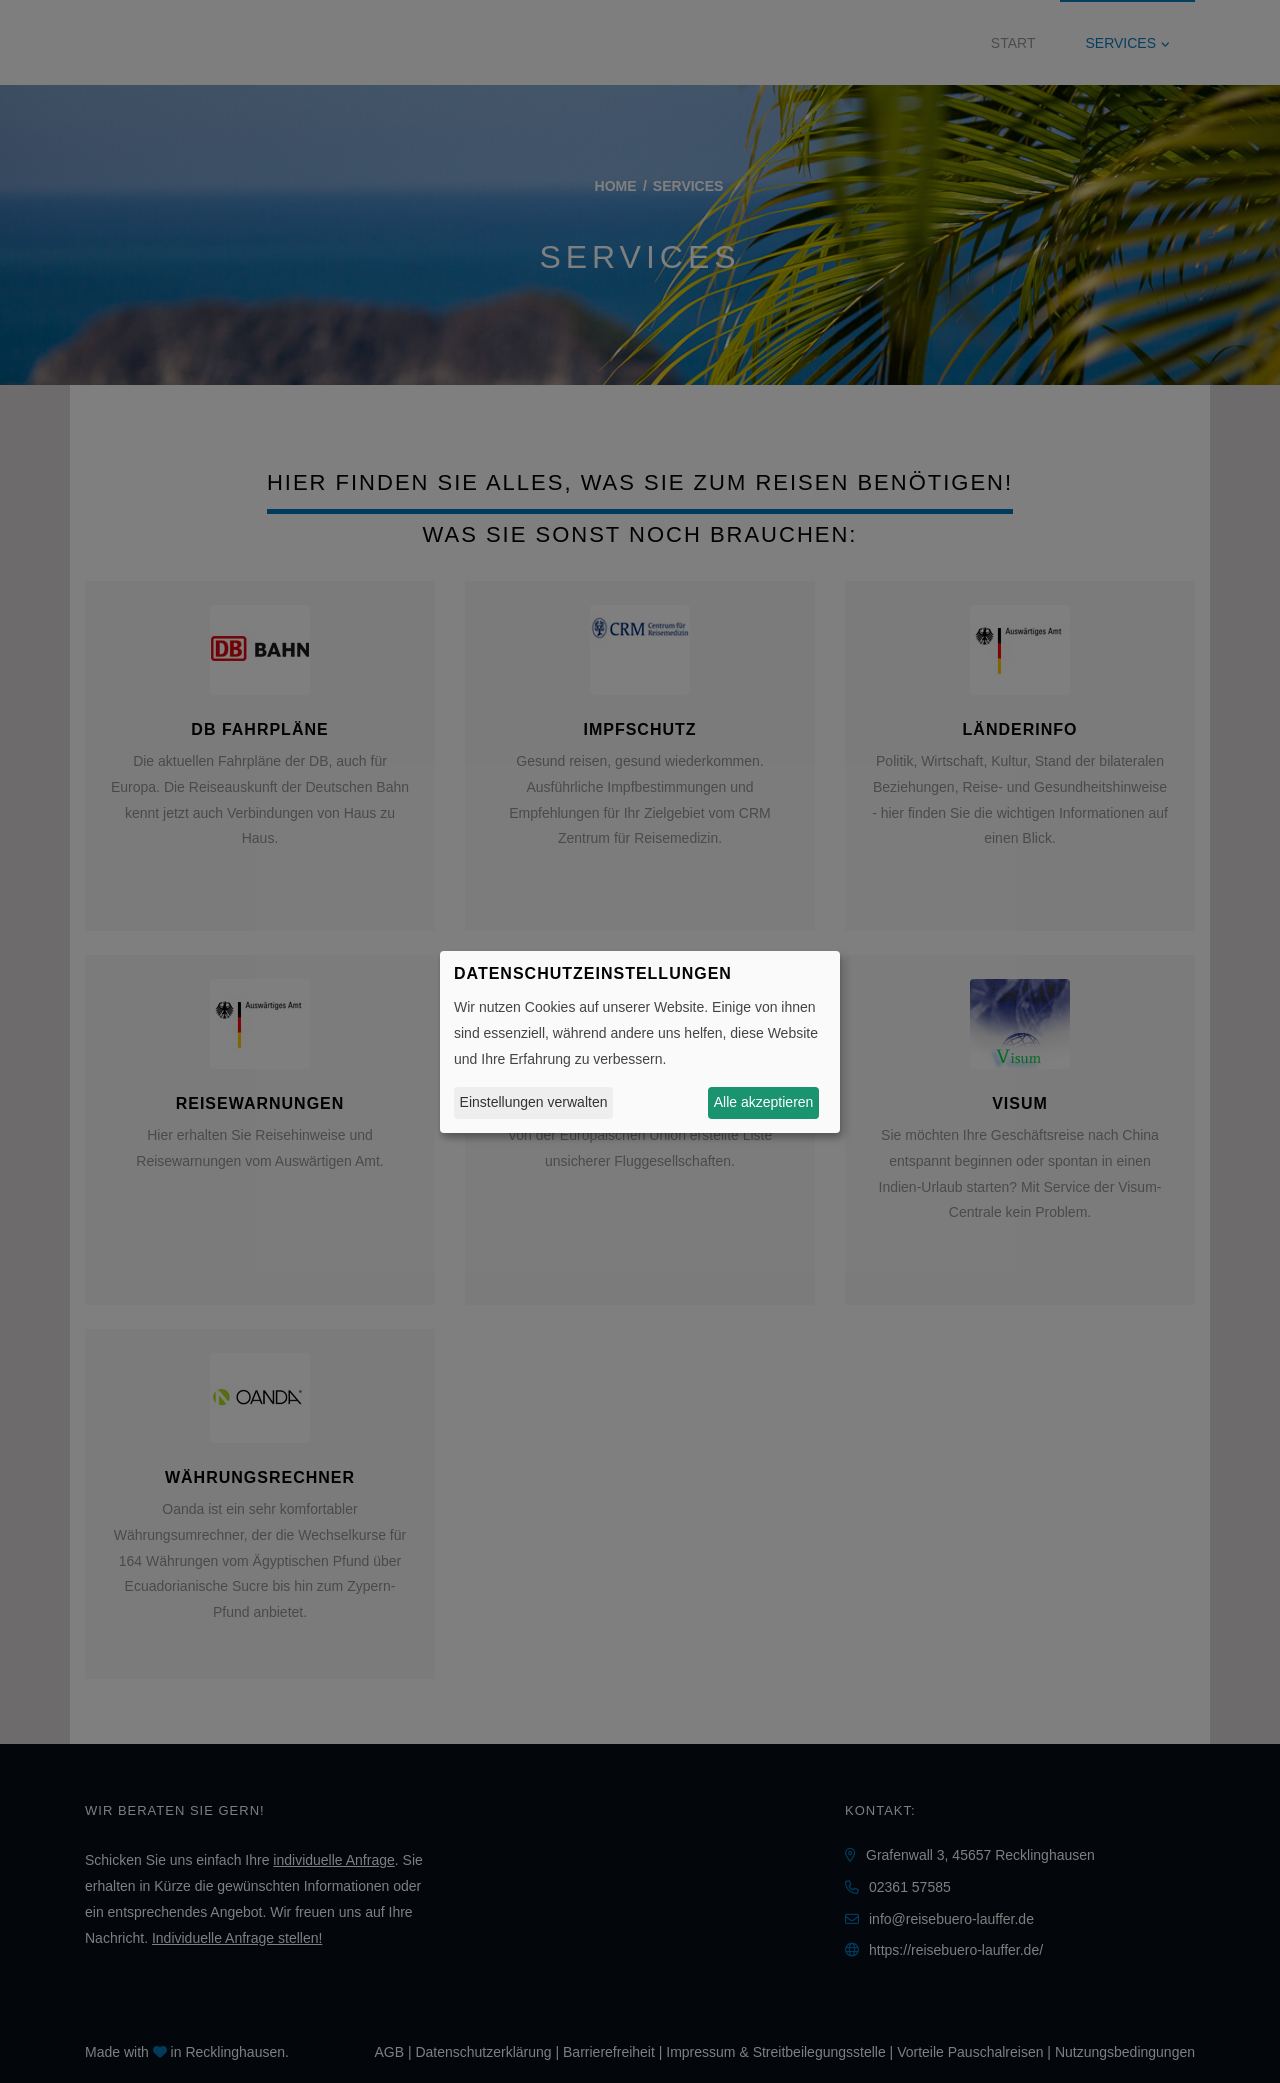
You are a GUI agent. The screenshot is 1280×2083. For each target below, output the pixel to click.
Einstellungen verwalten (534, 1102)
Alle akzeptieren (764, 1102)
